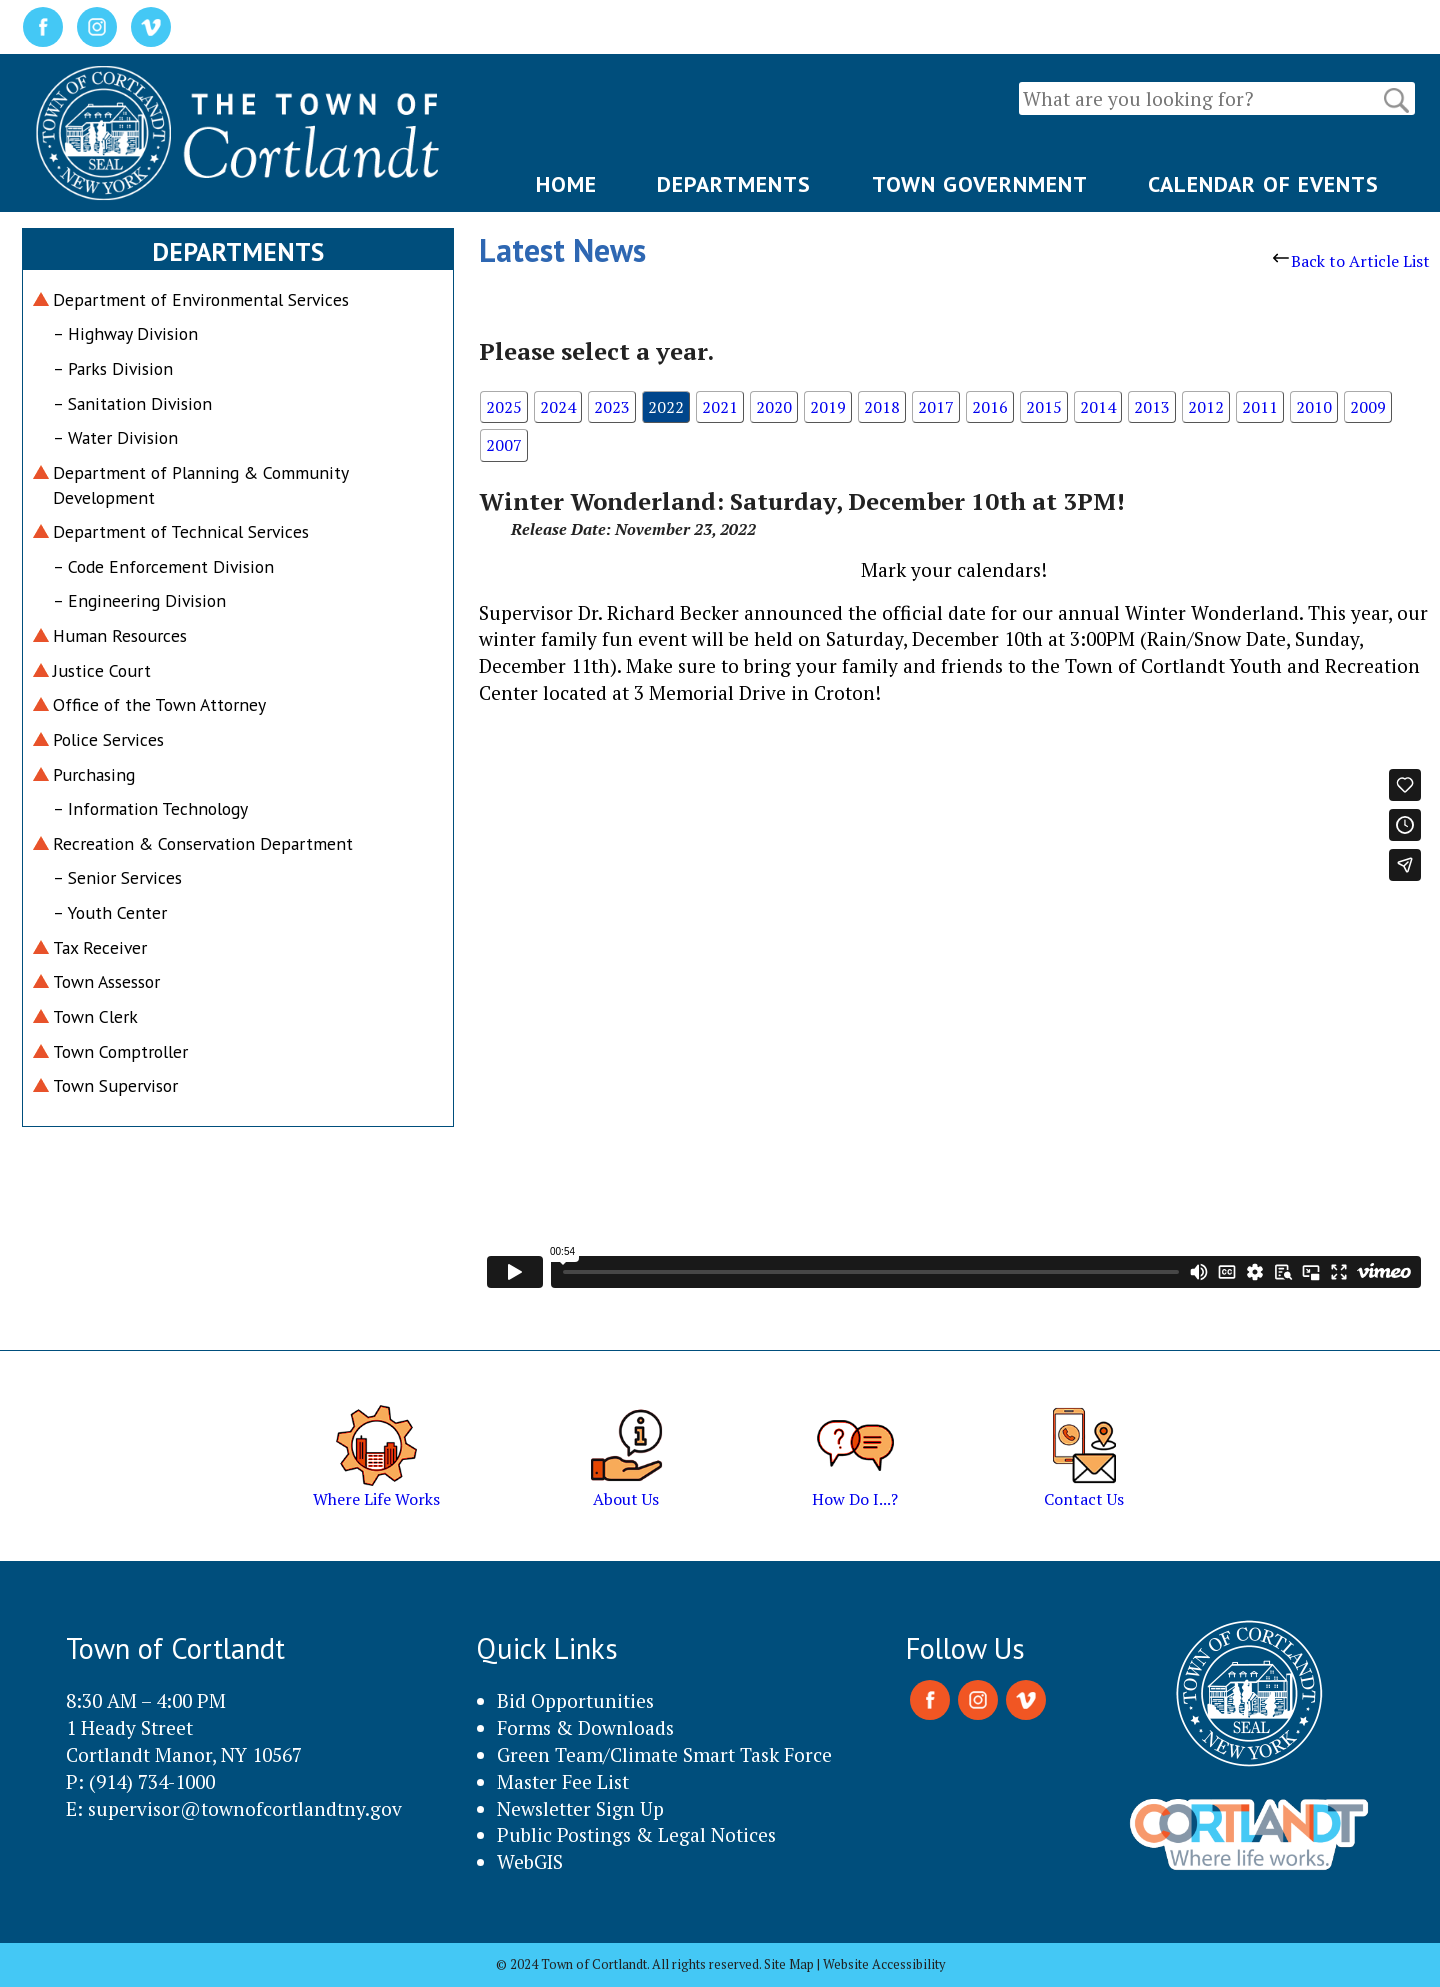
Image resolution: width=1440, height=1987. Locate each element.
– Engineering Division (139, 600)
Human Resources (120, 635)
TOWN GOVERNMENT (980, 184)
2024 (558, 407)
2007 (504, 445)
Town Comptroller (120, 1051)
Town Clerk (95, 1016)
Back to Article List (1351, 261)
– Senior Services (117, 877)
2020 (774, 407)
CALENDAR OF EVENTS (1263, 184)
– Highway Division (125, 333)
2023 (612, 407)
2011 (1260, 407)
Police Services (108, 739)
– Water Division (115, 437)
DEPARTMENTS (734, 184)
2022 (666, 407)
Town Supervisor (115, 1085)
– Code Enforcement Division (163, 566)
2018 (882, 407)
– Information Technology (150, 808)
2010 (1314, 407)
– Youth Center (110, 912)
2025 (504, 407)
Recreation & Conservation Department (203, 843)
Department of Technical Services (181, 531)
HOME (566, 184)
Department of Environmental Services (201, 299)
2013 (1152, 407)
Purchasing (94, 774)
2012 (1206, 407)
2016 (990, 407)
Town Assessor (106, 981)
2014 (1098, 407)
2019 (828, 407)
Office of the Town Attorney (159, 704)
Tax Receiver (100, 947)
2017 (936, 407)
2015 (1044, 407)
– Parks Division (113, 368)
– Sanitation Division (132, 403)
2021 (720, 407)
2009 (1368, 407)
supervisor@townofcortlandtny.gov (245, 1808)
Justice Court (102, 670)
